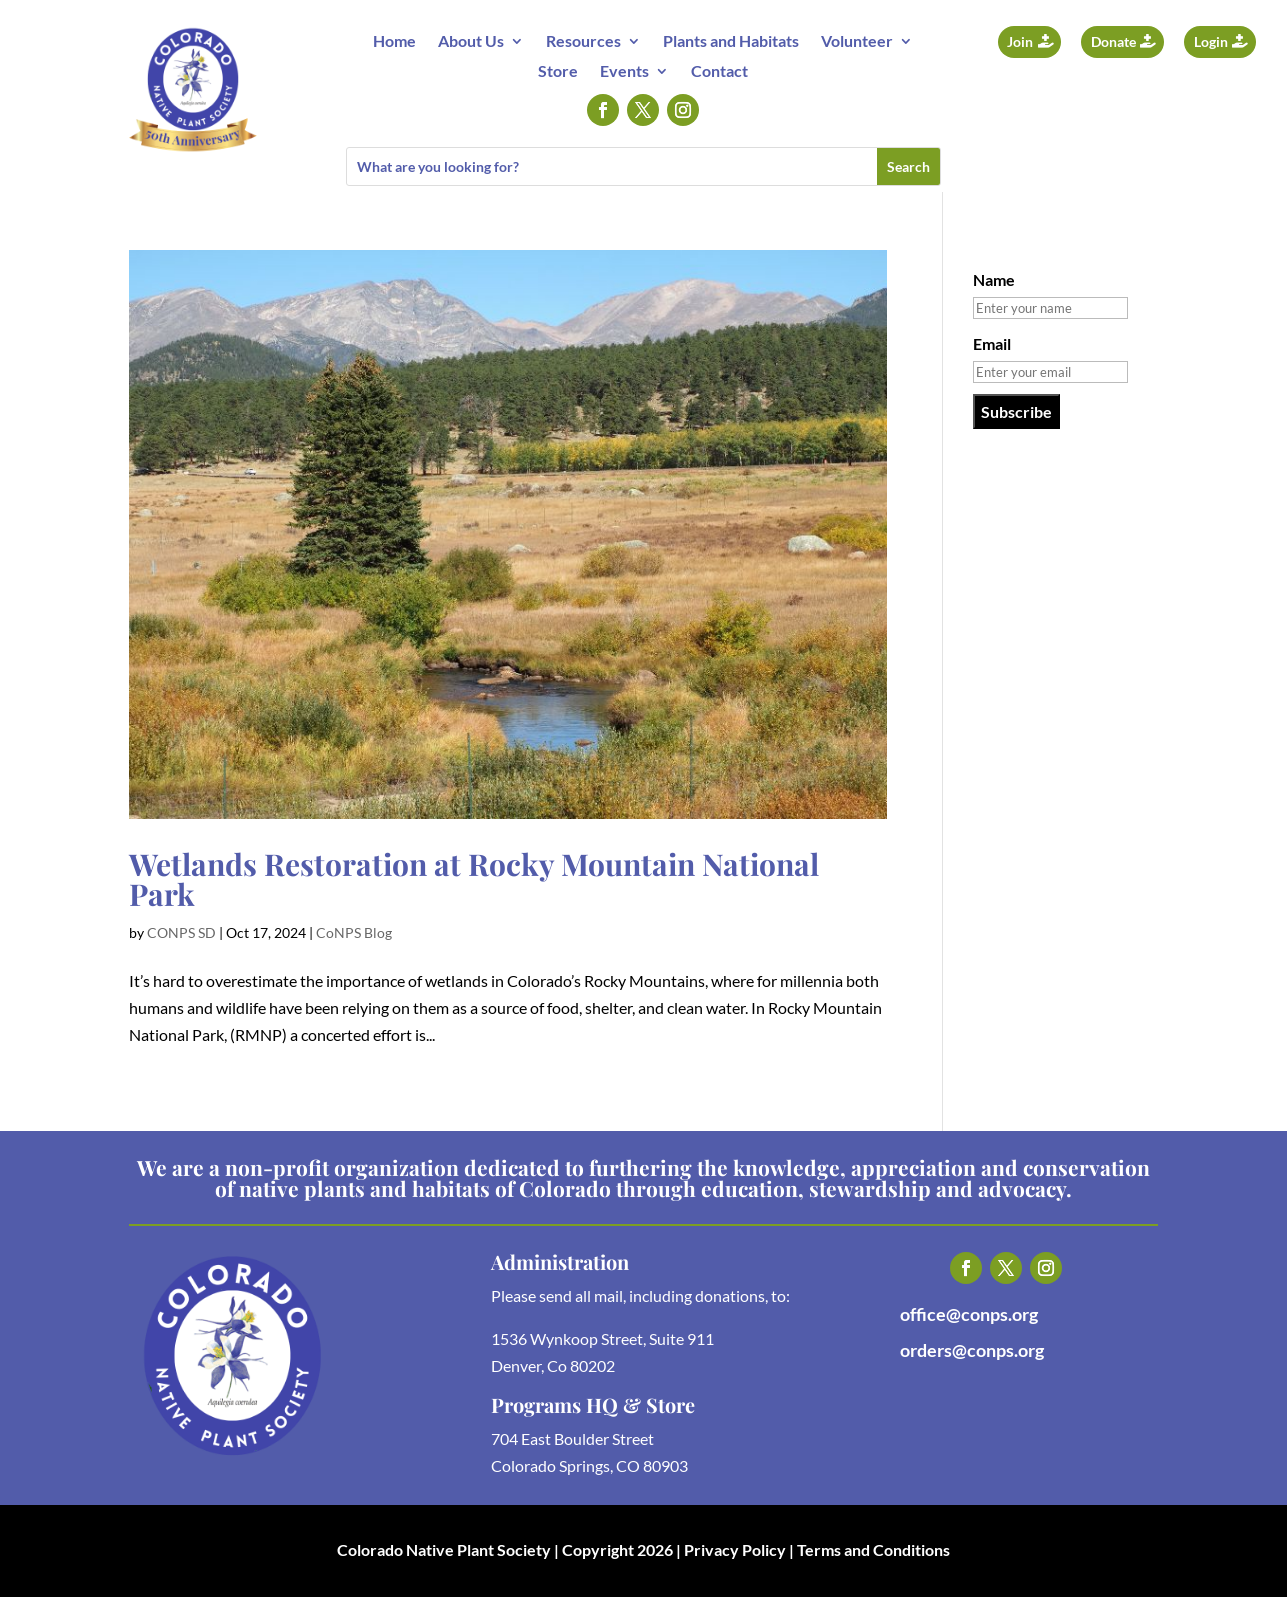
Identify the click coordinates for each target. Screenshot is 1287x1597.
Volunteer (857, 42)
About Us (471, 42)
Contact (719, 72)
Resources (583, 42)
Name (994, 279)
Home (394, 42)
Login (1211, 41)
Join (1020, 41)
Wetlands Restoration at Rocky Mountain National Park (474, 879)
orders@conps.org (972, 1350)
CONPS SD (181, 932)
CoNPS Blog (354, 932)
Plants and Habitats (731, 42)
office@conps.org (969, 1314)
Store (558, 72)
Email (992, 343)
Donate (1113, 41)
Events (624, 72)
